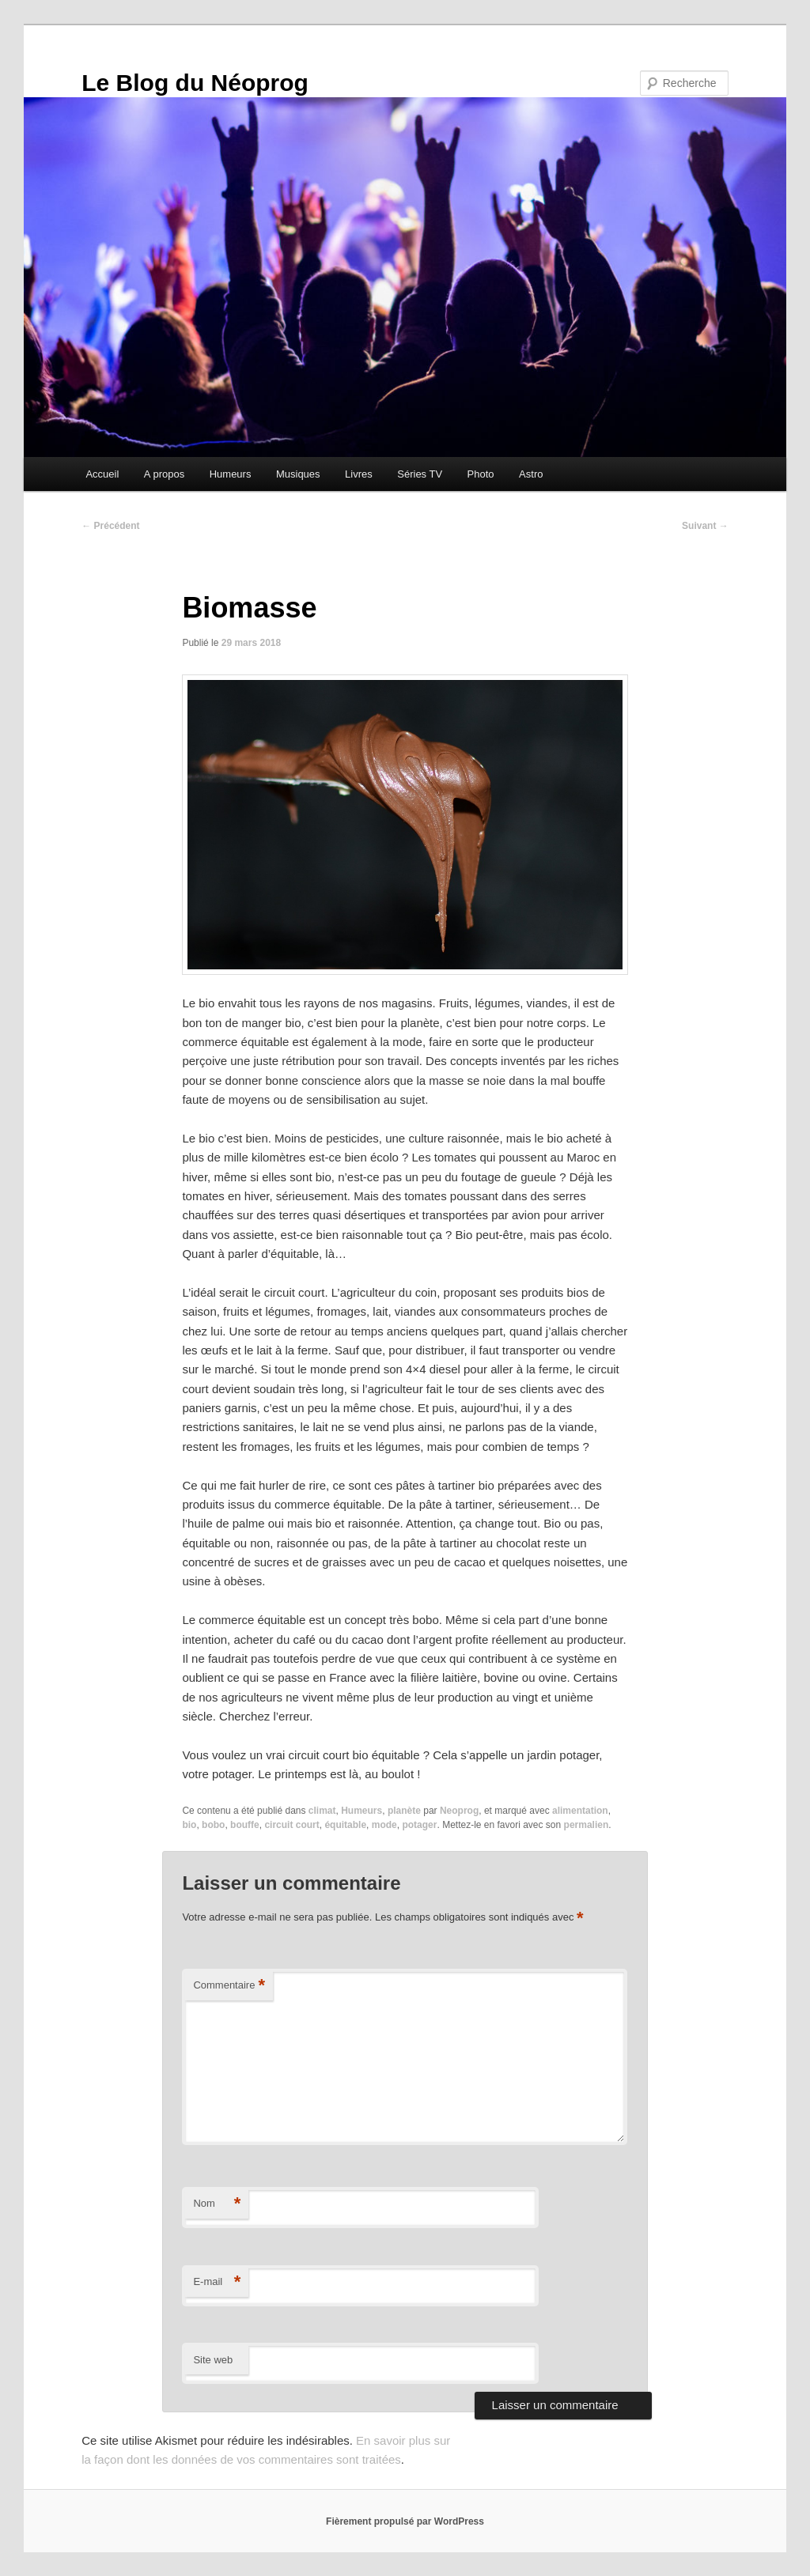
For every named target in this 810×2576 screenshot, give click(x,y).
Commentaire (229, 1985)
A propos (164, 474)
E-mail (216, 2282)
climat (322, 1810)
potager (419, 1824)
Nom (216, 2204)
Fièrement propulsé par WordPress (405, 2521)
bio (189, 1824)
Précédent (110, 525)
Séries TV (419, 474)
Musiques (298, 474)
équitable (345, 1824)
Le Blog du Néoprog (194, 83)
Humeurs (231, 474)
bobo (213, 1824)
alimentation (580, 1810)
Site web (213, 2360)
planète (404, 1810)
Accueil (102, 474)
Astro (531, 474)
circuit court (291, 1824)
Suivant (705, 525)
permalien (586, 1824)
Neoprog (459, 1810)
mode (384, 1824)
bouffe (244, 1824)
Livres (359, 474)
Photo (480, 474)
